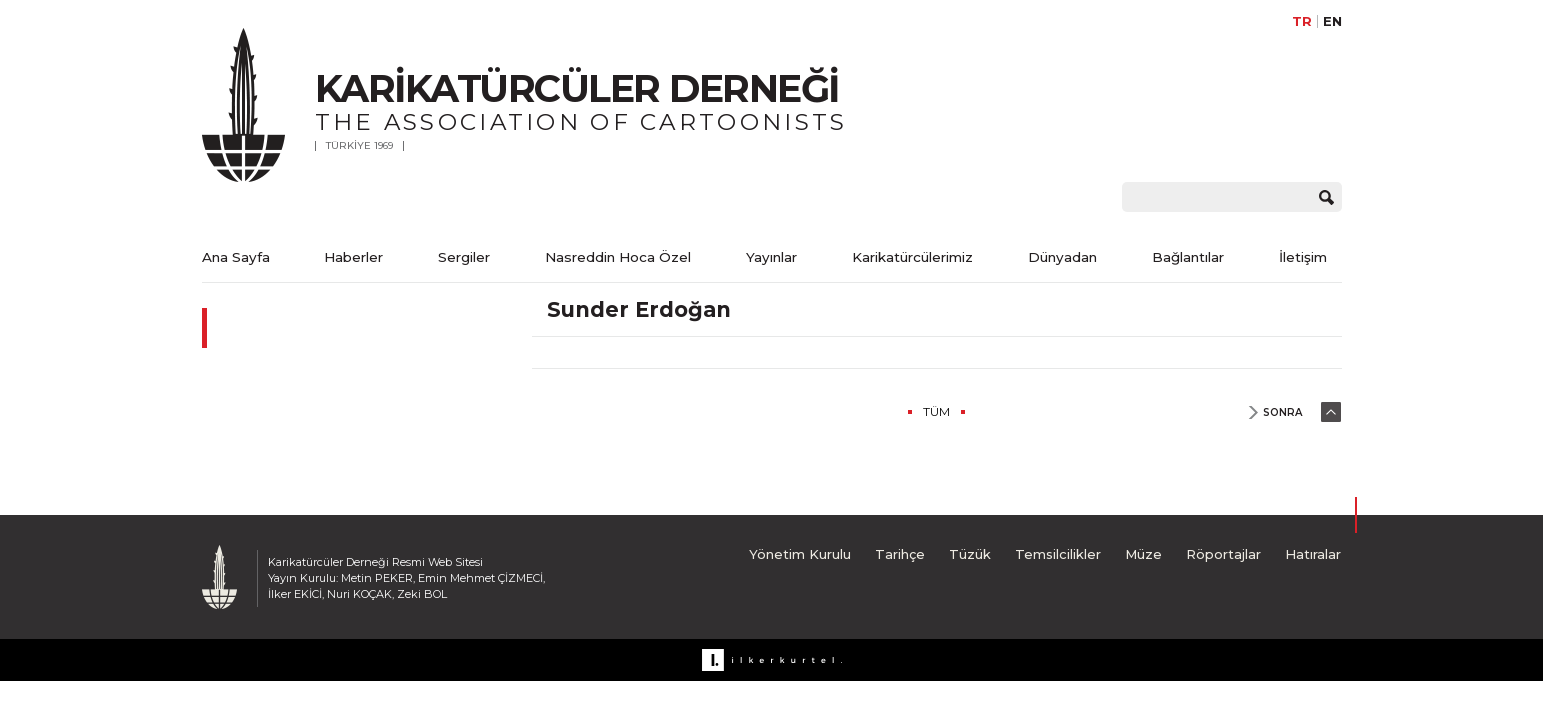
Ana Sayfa (236, 257)
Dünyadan (1062, 257)
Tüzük (970, 554)
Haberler (353, 257)
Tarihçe (900, 554)
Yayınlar (771, 257)
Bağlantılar (1188, 257)
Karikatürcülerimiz (912, 257)
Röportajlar (1223, 554)
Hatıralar (1313, 554)
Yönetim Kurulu (800, 554)
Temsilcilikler (1058, 554)
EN (1332, 21)
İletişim (1303, 257)
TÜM (936, 411)
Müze (1143, 554)
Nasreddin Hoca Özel (618, 257)
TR (1302, 21)
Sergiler (464, 257)
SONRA (1282, 412)
